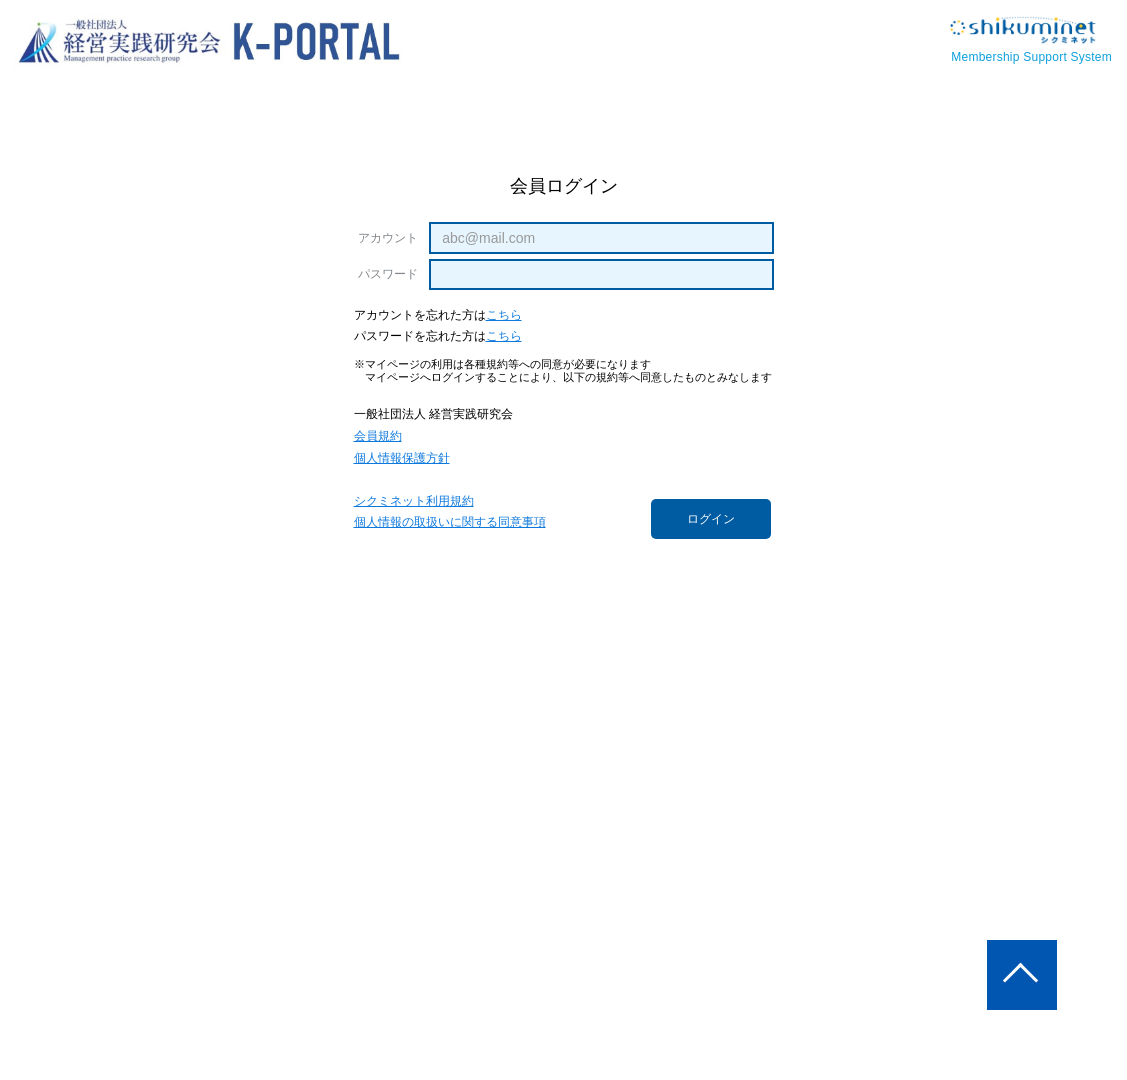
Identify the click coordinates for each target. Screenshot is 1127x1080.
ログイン (711, 519)
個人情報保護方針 (402, 458)
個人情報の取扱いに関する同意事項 (450, 522)
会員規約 (378, 436)
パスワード (389, 274)
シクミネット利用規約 (414, 501)
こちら (504, 315)
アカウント (389, 238)
